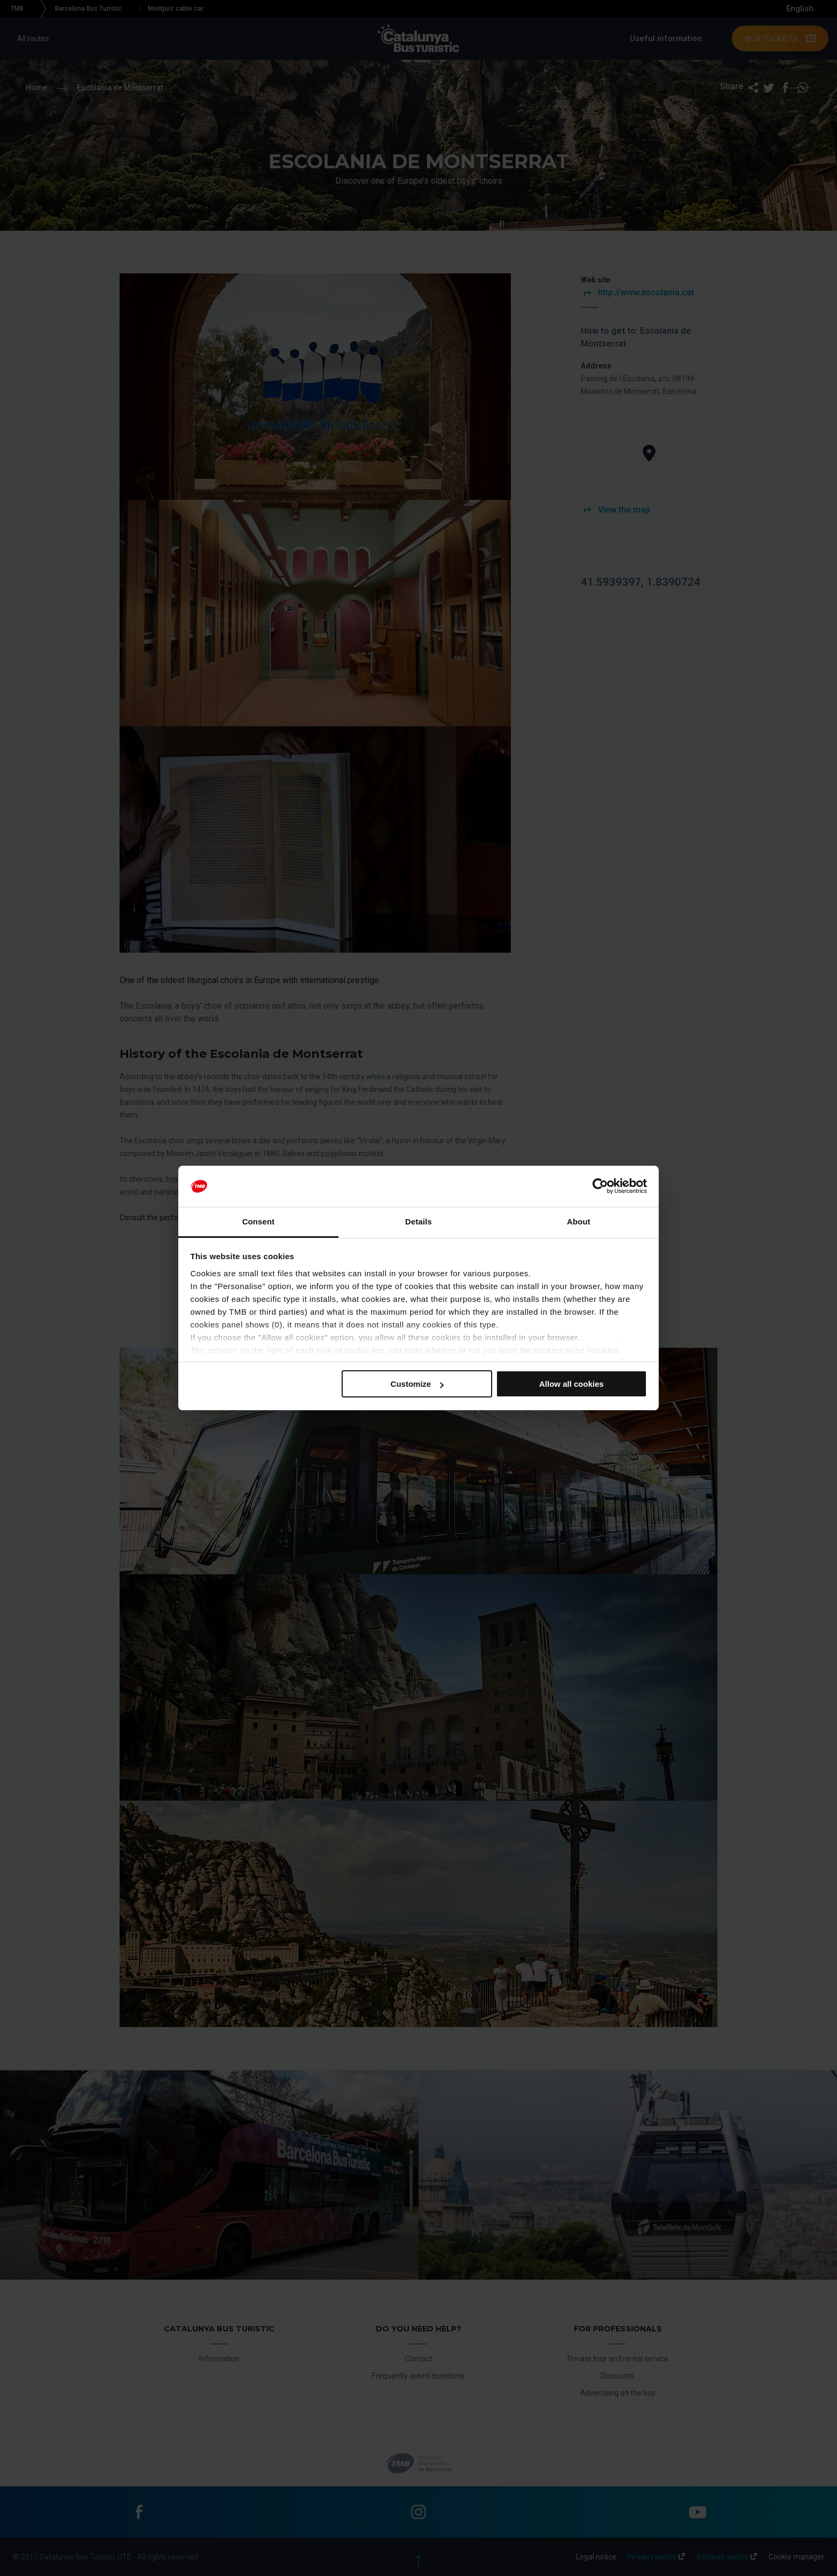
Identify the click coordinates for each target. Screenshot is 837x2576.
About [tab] (578, 1221)
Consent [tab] (258, 1221)
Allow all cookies (571, 1383)
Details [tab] (418, 1221)
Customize (417, 1383)
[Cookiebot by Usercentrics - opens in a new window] (600, 1187)
